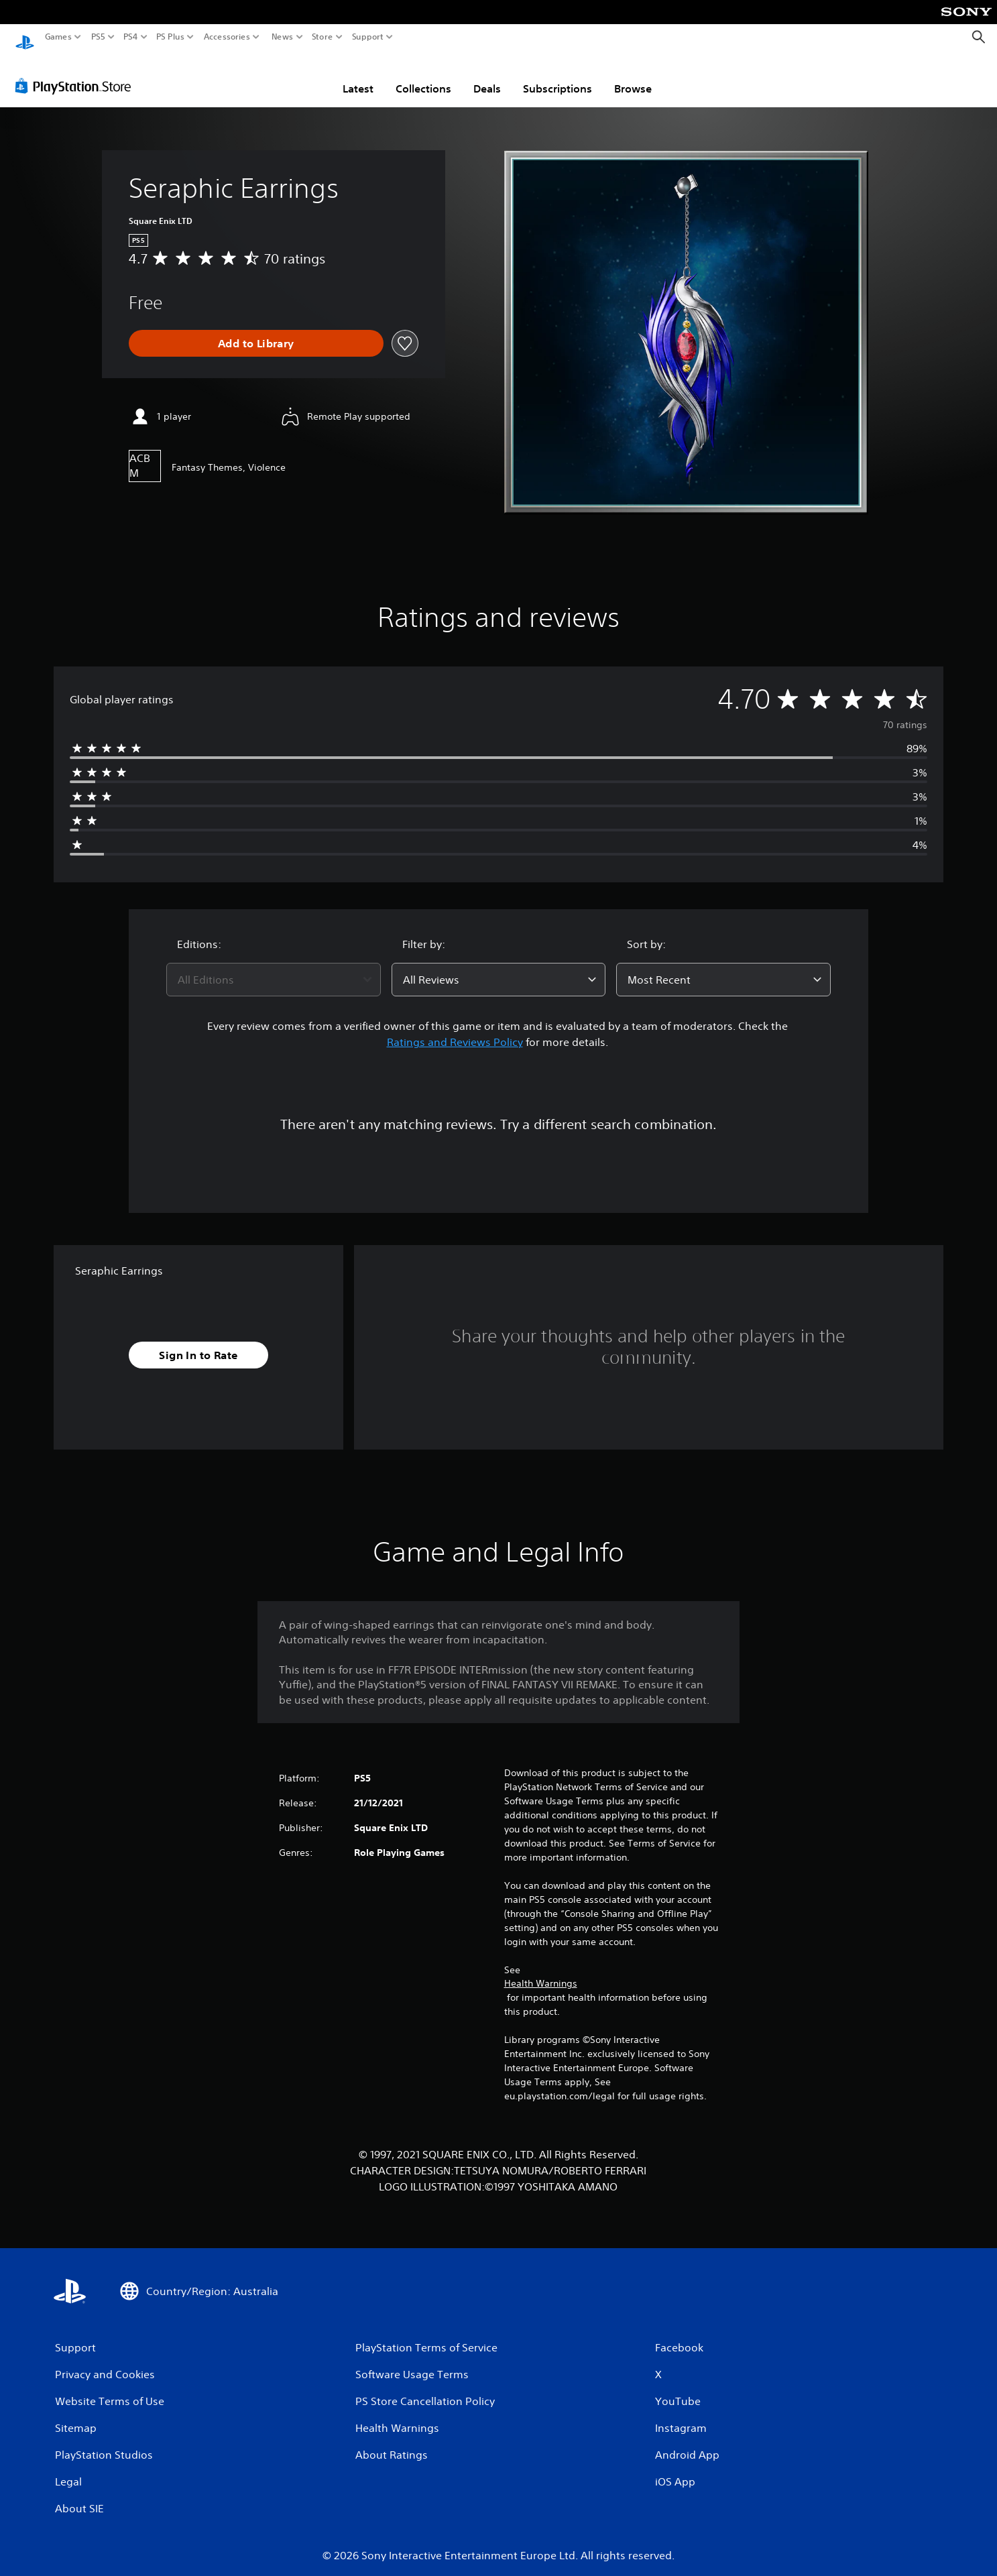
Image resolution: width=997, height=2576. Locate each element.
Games (58, 37)
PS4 (130, 37)
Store (322, 37)
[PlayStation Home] (24, 37)
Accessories (227, 37)
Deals (487, 75)
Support (368, 37)
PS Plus (170, 37)
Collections (423, 75)
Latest (358, 75)
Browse (633, 75)
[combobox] (273, 967)
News (282, 37)
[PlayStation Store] (77, 73)
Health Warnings (540, 1971)
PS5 (98, 37)
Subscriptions (557, 75)
